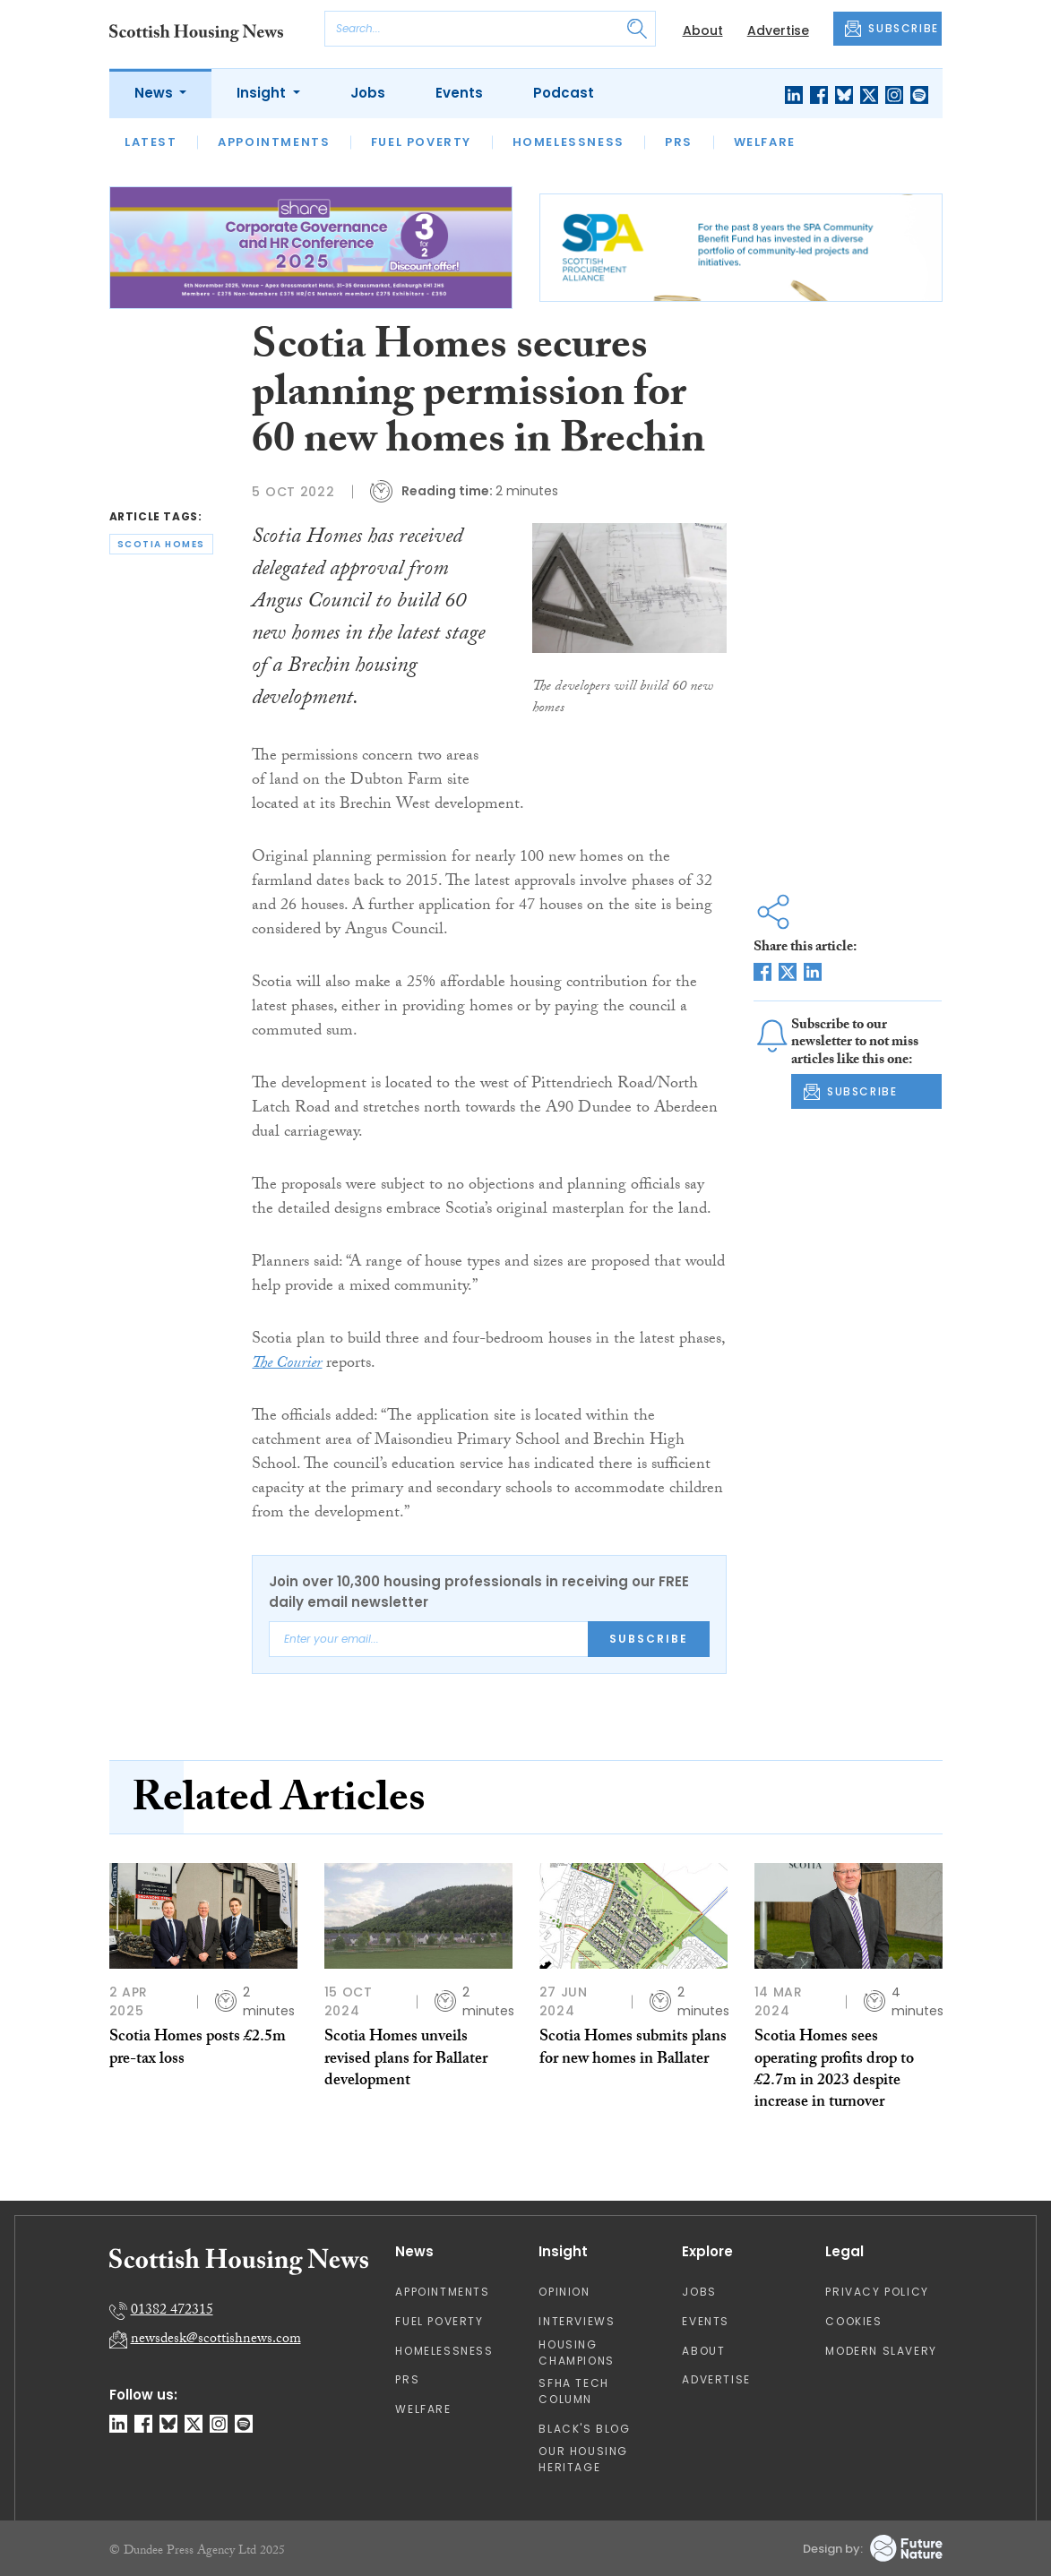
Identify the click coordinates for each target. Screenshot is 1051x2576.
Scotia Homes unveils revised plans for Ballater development (405, 2060)
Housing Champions (576, 2352)
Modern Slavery (880, 2350)
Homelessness (569, 141)
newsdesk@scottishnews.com (216, 2340)
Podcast (563, 92)
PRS (679, 141)
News (155, 92)
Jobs (367, 92)
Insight (263, 92)
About (703, 30)
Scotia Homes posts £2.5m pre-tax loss (197, 2049)
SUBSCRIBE (891, 29)
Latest (151, 141)
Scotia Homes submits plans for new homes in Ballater (633, 2049)
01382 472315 (172, 2311)
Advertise (778, 30)
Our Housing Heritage (583, 2459)
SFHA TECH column (573, 2391)
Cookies (853, 2321)
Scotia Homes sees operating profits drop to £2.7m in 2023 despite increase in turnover (834, 2070)
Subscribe (648, 1638)
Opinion (564, 2291)
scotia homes (161, 544)
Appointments (274, 141)
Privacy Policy (876, 2291)
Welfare (765, 141)
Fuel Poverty (421, 141)
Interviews (576, 2321)
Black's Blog (584, 2428)
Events (459, 92)
